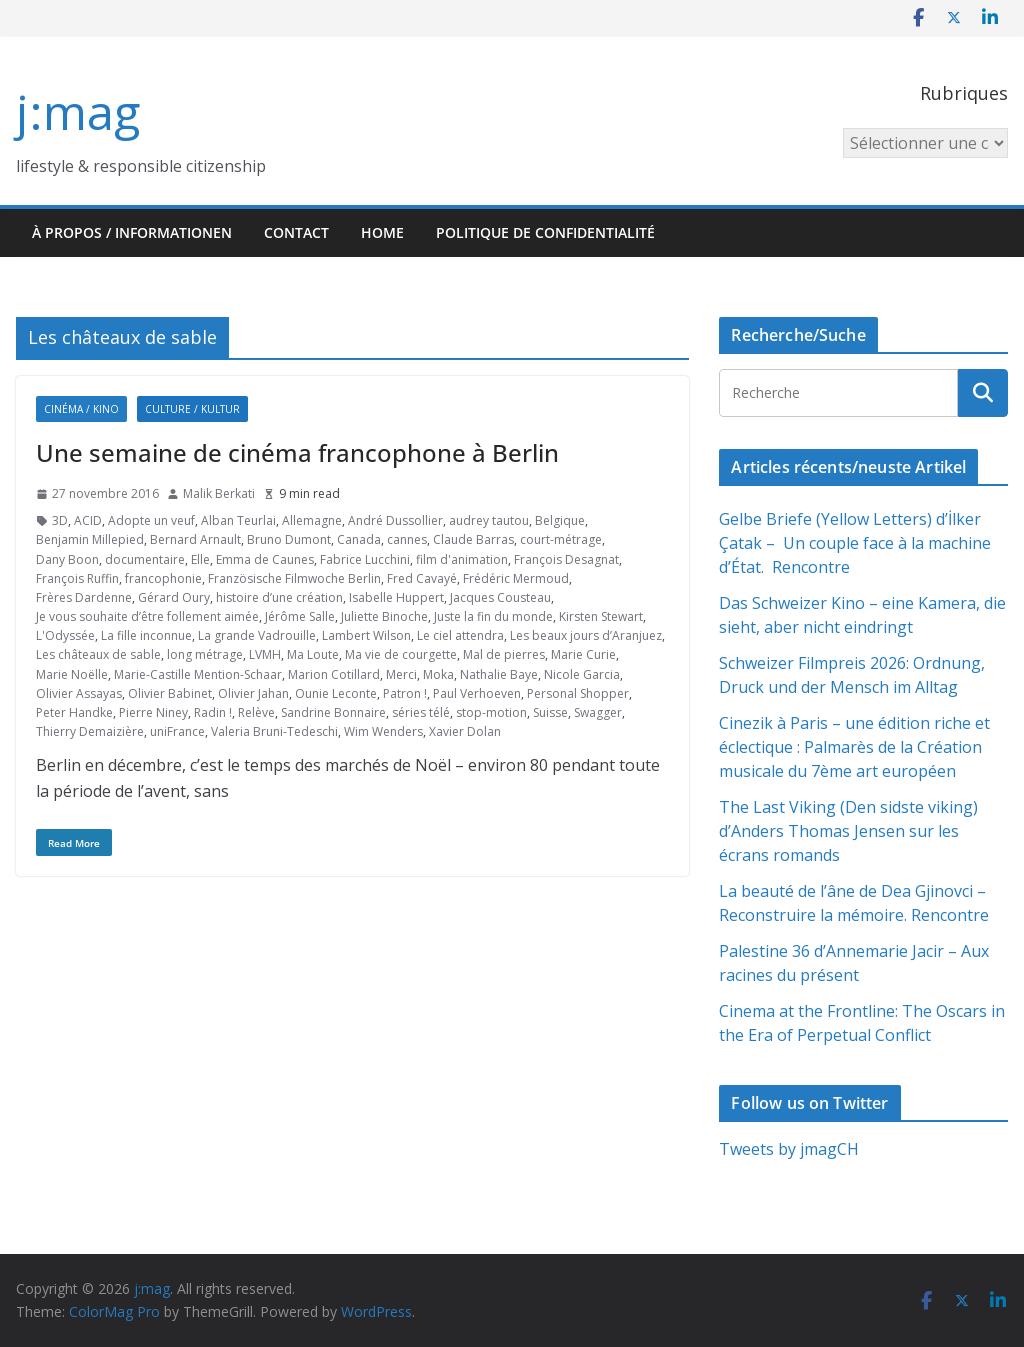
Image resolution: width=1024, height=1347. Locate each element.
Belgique (560, 520)
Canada (359, 539)
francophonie (163, 578)
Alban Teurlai (238, 520)
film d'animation (462, 559)
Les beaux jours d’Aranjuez (586, 635)
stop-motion (491, 712)
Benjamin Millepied (90, 539)
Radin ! (213, 712)
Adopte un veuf (151, 520)
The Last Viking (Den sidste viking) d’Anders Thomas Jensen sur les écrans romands (848, 831)
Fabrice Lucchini (365, 559)
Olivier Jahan (253, 693)
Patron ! (405, 693)
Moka (438, 674)
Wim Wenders (383, 731)
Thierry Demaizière (90, 731)
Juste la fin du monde (493, 616)
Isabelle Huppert (396, 597)
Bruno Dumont (289, 539)
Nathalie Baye (499, 674)
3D (60, 520)
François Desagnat (566, 559)
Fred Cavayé (422, 578)
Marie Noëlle (72, 674)
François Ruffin (77, 578)
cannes (407, 539)
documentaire (145, 559)
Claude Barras (473, 539)
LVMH (265, 654)
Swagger (598, 712)
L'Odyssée (65, 635)
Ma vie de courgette (401, 654)
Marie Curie (583, 654)
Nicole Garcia (582, 674)
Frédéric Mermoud (516, 578)
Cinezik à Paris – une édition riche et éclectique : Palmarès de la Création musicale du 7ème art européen (854, 747)
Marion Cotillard (334, 674)
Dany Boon (67, 559)
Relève (256, 712)
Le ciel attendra (460, 635)
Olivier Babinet (170, 693)
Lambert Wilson (366, 635)
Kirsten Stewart (601, 616)
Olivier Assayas (79, 693)
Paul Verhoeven (477, 693)
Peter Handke (74, 712)
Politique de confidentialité (545, 232)
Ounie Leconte (336, 693)
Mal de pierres (504, 654)
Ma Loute (313, 654)
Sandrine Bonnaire (333, 712)
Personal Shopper (578, 693)
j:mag (78, 111)
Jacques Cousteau (500, 597)
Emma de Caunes (265, 559)
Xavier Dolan (465, 731)
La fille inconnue (146, 635)
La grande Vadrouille (257, 635)
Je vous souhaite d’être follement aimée (147, 616)
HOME (382, 232)
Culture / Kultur (192, 409)
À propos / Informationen (132, 232)
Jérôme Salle (300, 616)
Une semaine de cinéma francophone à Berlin (297, 452)
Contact (296, 232)
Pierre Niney (153, 712)
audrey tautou (489, 520)
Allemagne (312, 520)
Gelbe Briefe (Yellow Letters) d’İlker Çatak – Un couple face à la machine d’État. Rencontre (855, 543)
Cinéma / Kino (81, 409)
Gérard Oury (174, 597)
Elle (200, 559)
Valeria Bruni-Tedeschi (274, 731)
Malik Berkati (219, 493)
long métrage (205, 654)
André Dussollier (395, 520)
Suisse (550, 712)
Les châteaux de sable (98, 654)
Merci (401, 674)
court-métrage (561, 539)
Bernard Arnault (195, 539)
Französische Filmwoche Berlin (294, 578)
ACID (88, 520)
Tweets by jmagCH (789, 1149)
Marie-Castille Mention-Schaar (198, 674)
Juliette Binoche (384, 616)
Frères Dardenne (84, 597)
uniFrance (177, 731)
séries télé (421, 712)
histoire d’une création (279, 597)
